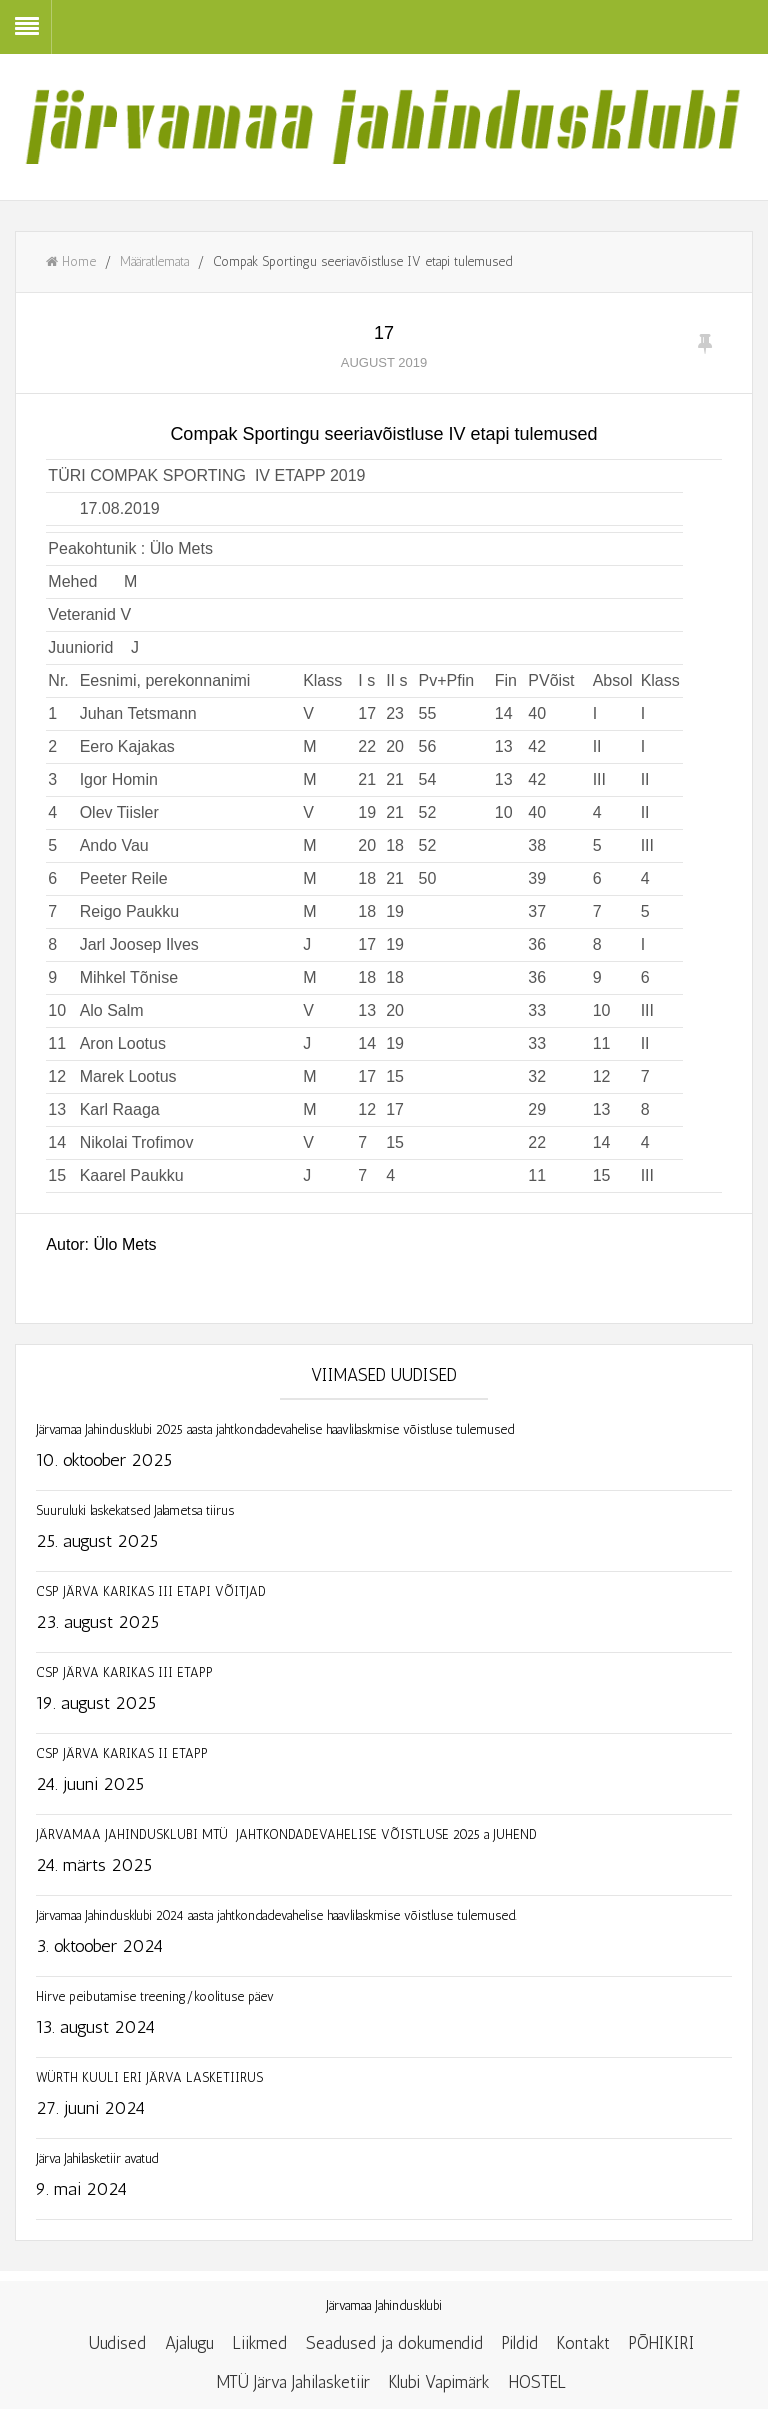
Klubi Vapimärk (439, 2382)
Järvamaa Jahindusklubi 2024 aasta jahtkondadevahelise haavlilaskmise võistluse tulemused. (276, 1915)
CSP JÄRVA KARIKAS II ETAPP (122, 1753)
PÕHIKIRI (662, 2343)
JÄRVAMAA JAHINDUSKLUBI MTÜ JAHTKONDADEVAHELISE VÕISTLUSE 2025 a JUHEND (356, 1834)
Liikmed (260, 2343)
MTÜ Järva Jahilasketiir (293, 2382)
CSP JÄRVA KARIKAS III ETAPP (124, 1672)
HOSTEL (537, 2382)
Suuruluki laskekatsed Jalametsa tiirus (135, 1510)
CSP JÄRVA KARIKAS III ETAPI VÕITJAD (151, 1591)
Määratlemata (154, 261)
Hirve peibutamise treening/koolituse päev (155, 1996)
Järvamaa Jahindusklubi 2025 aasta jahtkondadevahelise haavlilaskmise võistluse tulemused (275, 1429)
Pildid (520, 2343)
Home (71, 261)
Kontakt (583, 2343)
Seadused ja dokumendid (394, 2343)
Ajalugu (189, 2343)
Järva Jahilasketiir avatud (97, 2158)
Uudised (117, 2343)
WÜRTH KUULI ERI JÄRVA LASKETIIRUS (149, 2077)
